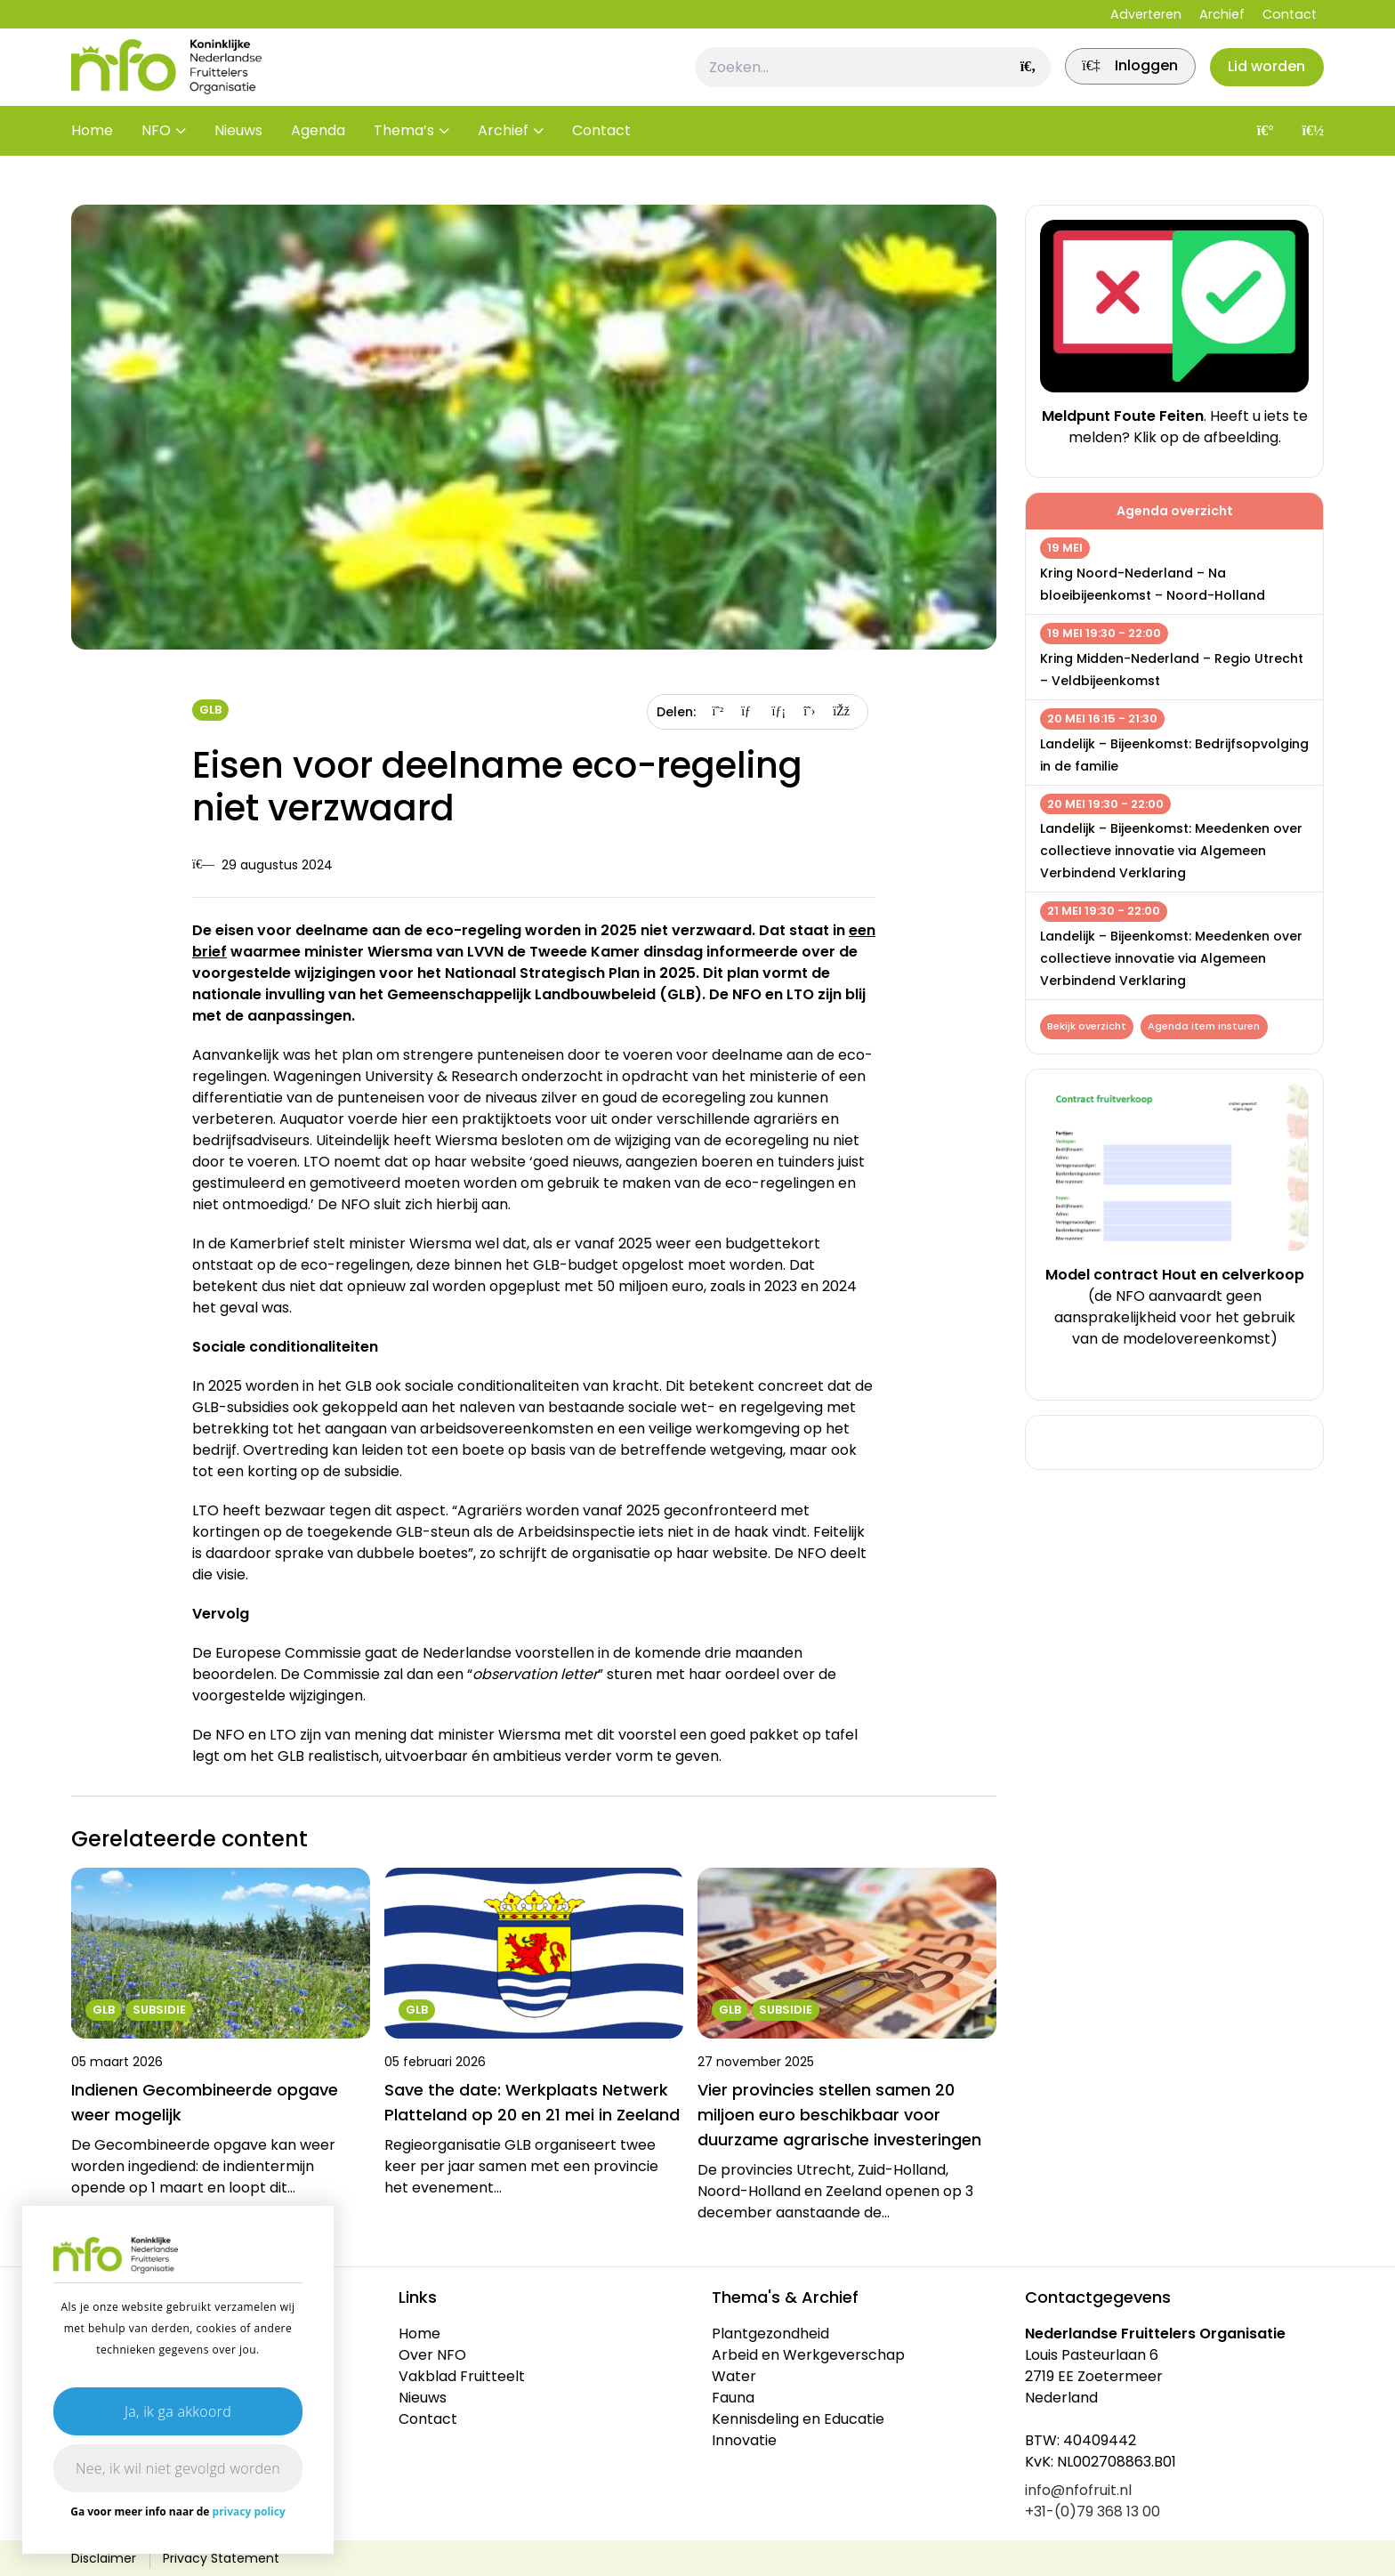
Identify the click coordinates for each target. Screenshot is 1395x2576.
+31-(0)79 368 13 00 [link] (1092, 2511)
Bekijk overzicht (1088, 1028)
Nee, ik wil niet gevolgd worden (178, 2468)
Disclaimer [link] (103, 2558)
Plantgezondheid (770, 2333)
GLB (210, 709)
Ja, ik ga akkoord (178, 2411)
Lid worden (1262, 77)
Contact (1289, 14)
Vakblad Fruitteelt (462, 2376)
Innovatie (744, 2440)
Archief (1222, 14)
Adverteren (1145, 14)
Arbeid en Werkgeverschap (808, 2355)
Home (92, 151)
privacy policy (249, 2511)
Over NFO (432, 2355)
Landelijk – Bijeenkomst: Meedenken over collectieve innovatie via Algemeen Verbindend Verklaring (1171, 851)
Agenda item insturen (1209, 1028)
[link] (1115, 77)
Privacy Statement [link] (221, 2558)
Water (734, 2376)
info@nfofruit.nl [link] (1078, 2490)
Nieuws (238, 151)
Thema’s (404, 151)
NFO (156, 151)
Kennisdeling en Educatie (798, 2419)
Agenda (318, 151)
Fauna (733, 2397)
